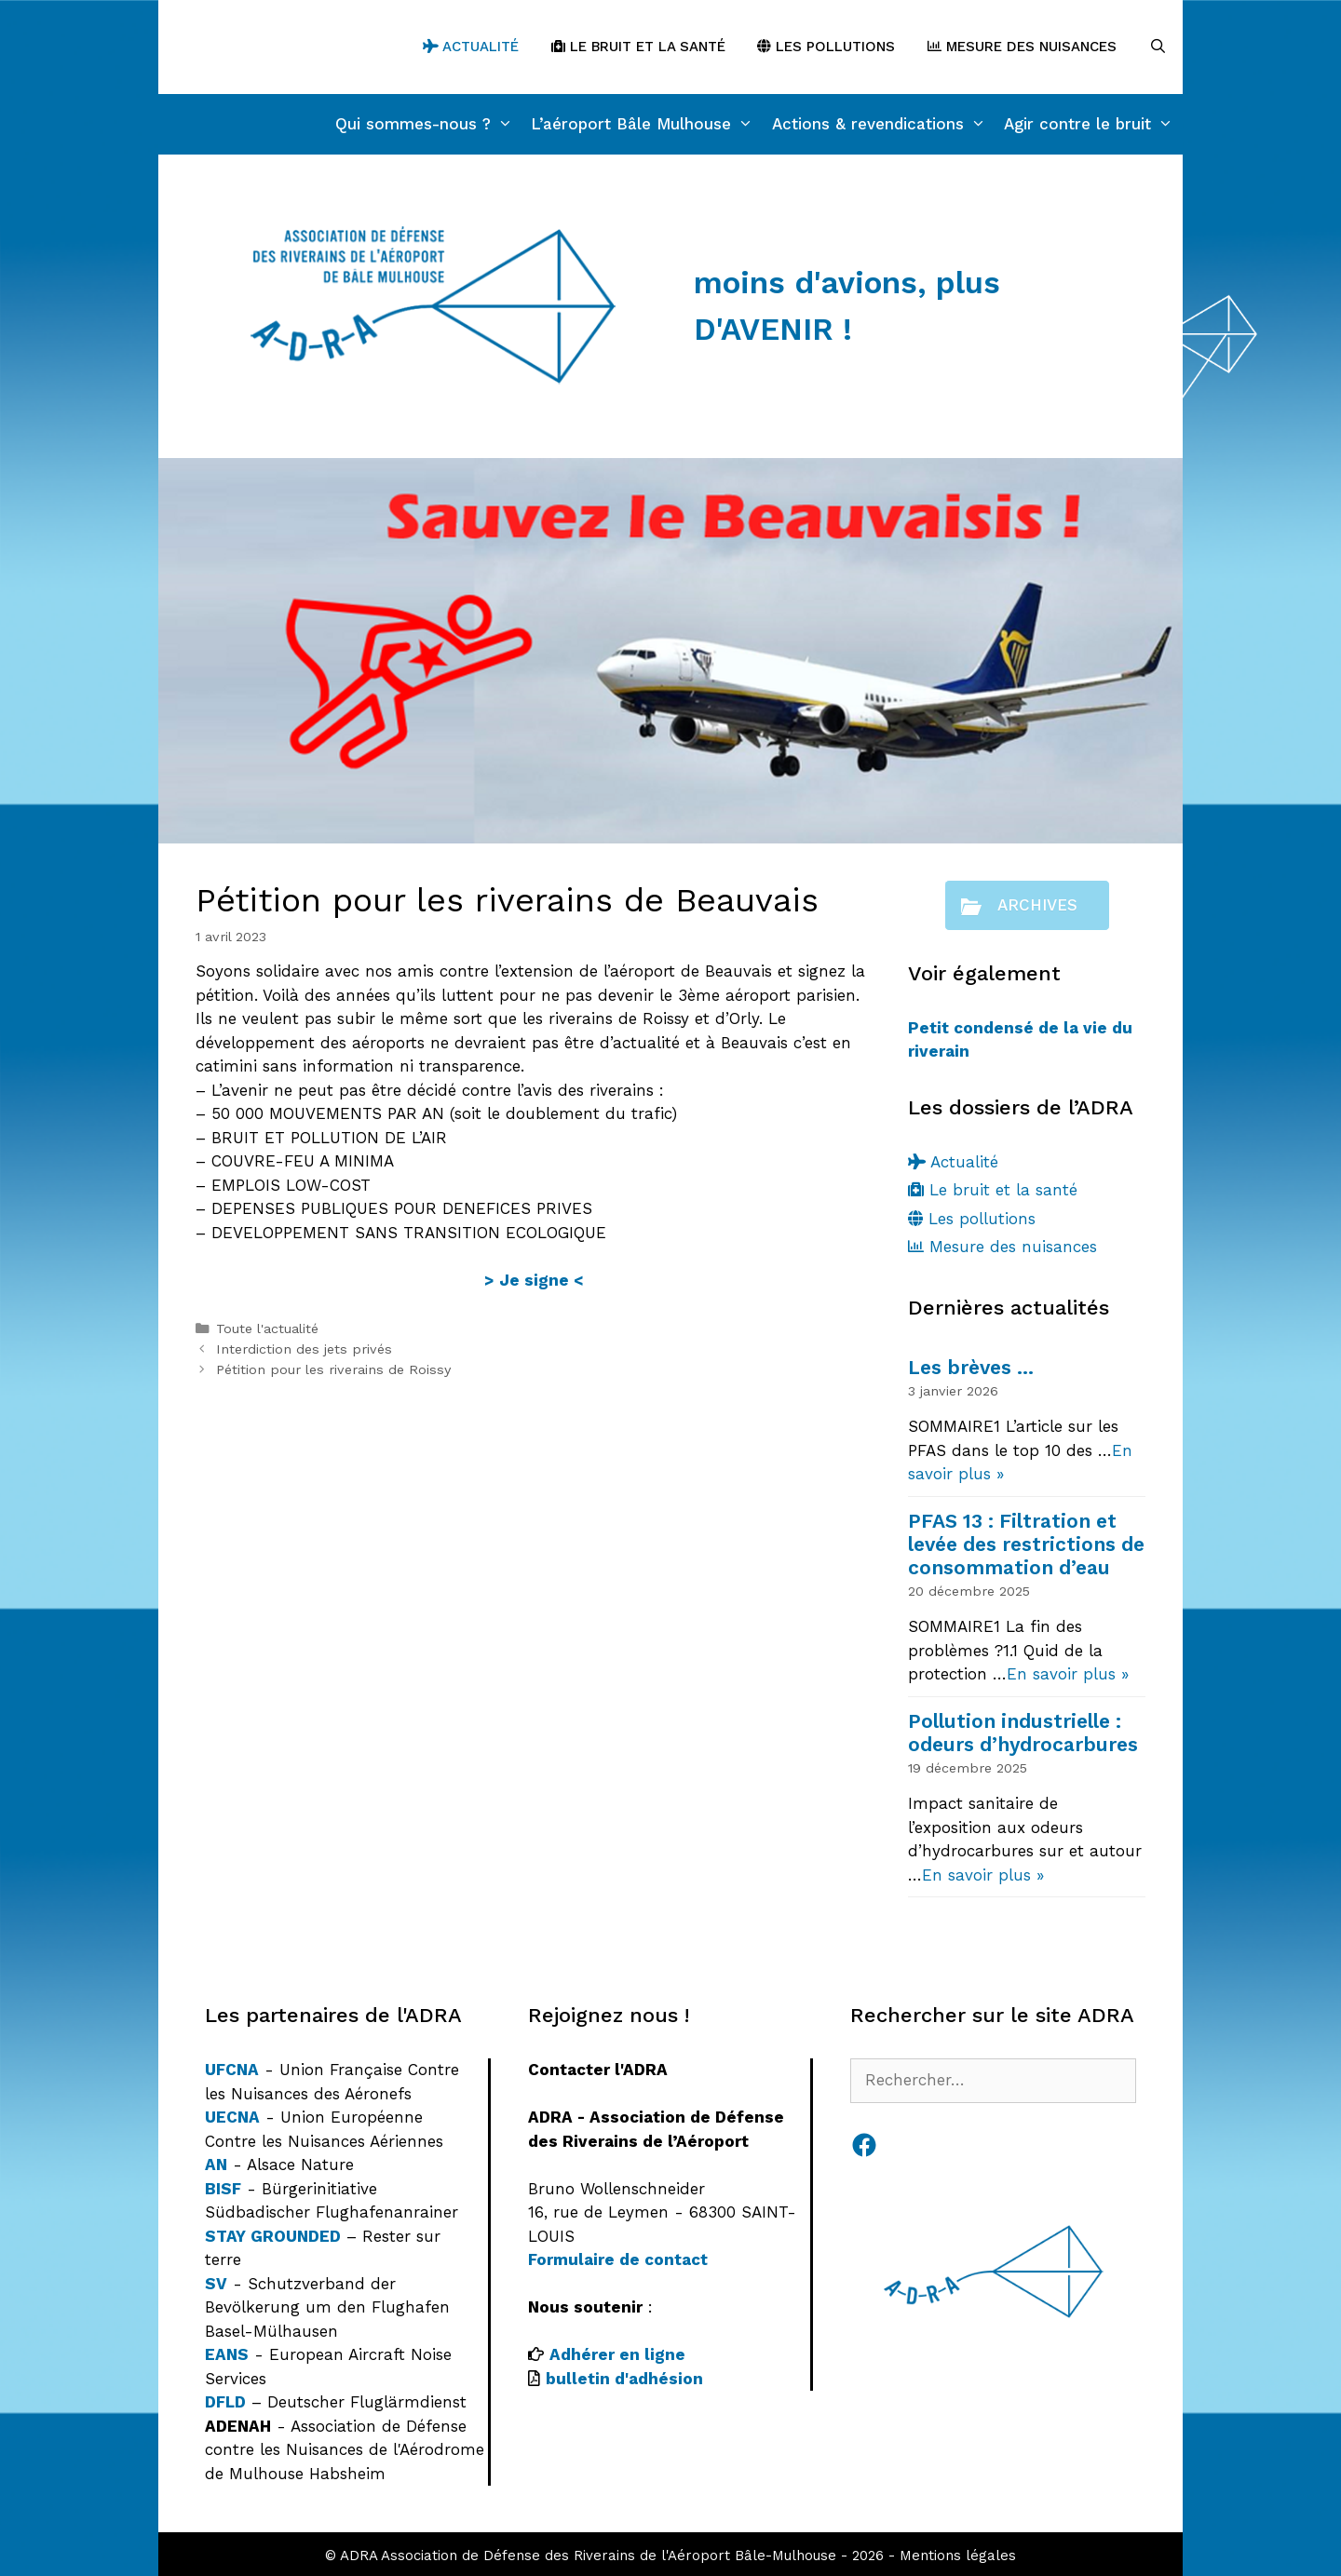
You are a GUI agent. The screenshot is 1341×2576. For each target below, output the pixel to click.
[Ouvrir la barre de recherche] (1158, 47)
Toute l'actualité (267, 1329)
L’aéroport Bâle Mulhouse (647, 124)
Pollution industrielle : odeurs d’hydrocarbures (1023, 1732)
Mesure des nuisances (1022, 46)
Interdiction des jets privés (304, 1349)
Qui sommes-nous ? (428, 124)
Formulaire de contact (618, 2259)
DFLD (225, 2402)
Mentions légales (958, 2555)
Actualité (471, 46)
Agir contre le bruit (1093, 124)
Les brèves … (971, 1367)
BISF (223, 2188)
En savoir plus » (1068, 1674)
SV (216, 2283)
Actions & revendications (884, 124)
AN (216, 2164)
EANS (227, 2354)
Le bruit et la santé (638, 46)
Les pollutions (826, 46)
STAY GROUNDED (273, 2236)
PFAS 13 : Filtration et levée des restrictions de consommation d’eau (1026, 1544)
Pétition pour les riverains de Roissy (333, 1370)
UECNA (232, 2117)
